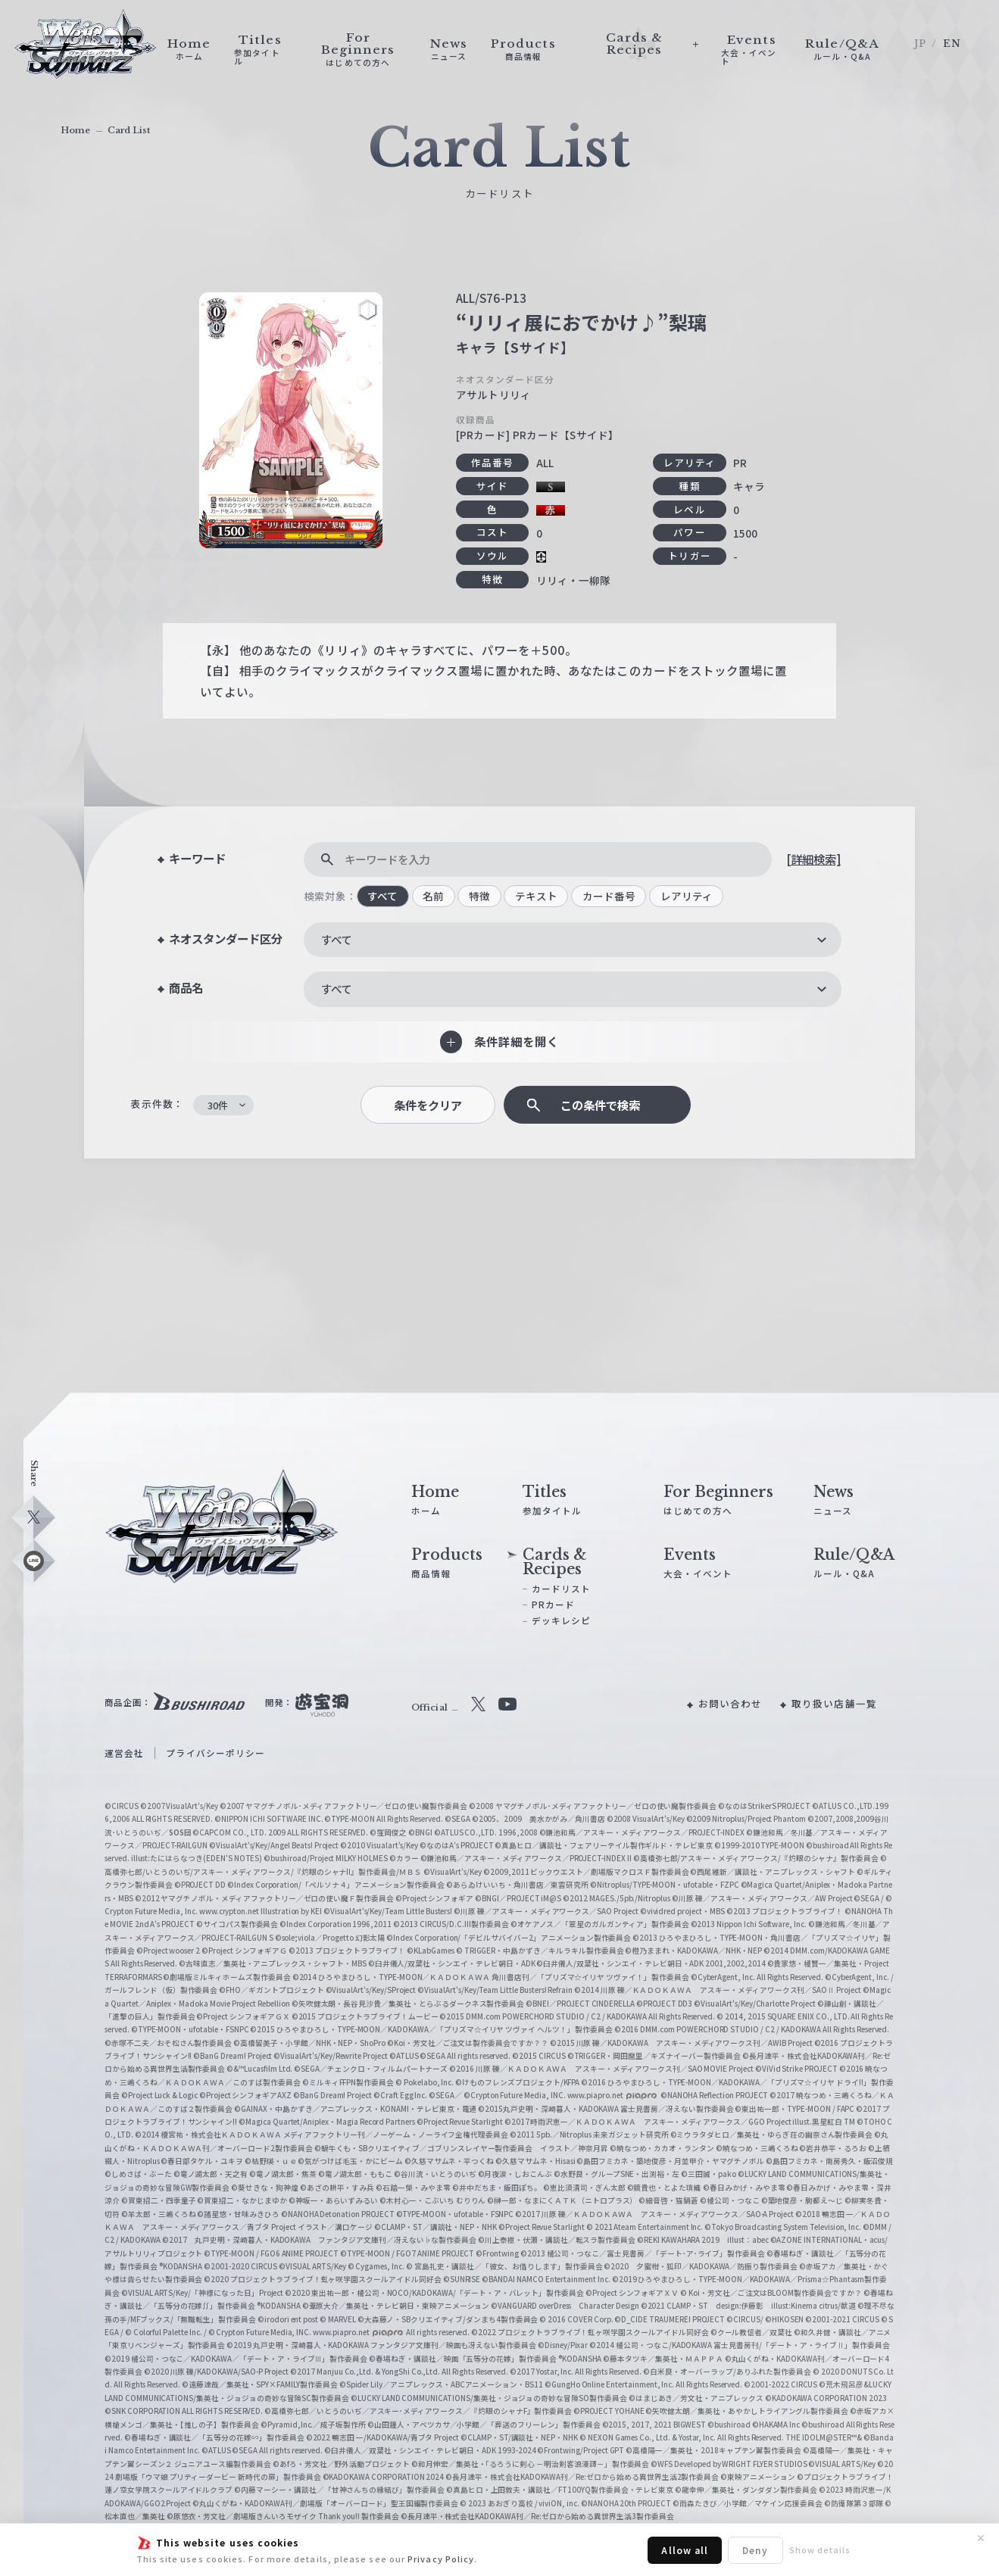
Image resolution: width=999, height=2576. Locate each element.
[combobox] (573, 939)
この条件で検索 (600, 1104)
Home (75, 130)
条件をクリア (428, 1104)
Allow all (684, 2549)
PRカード (553, 1604)
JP (920, 43)
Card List (129, 130)
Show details (820, 2549)
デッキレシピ (562, 1620)
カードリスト (562, 1589)
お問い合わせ (730, 1703)
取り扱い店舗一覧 (834, 1703)
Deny (755, 2549)
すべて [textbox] (336, 939)
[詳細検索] (813, 858)
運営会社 (124, 1753)
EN (952, 43)
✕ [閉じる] (980, 2538)
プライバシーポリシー (215, 1753)
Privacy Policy (440, 2559)
